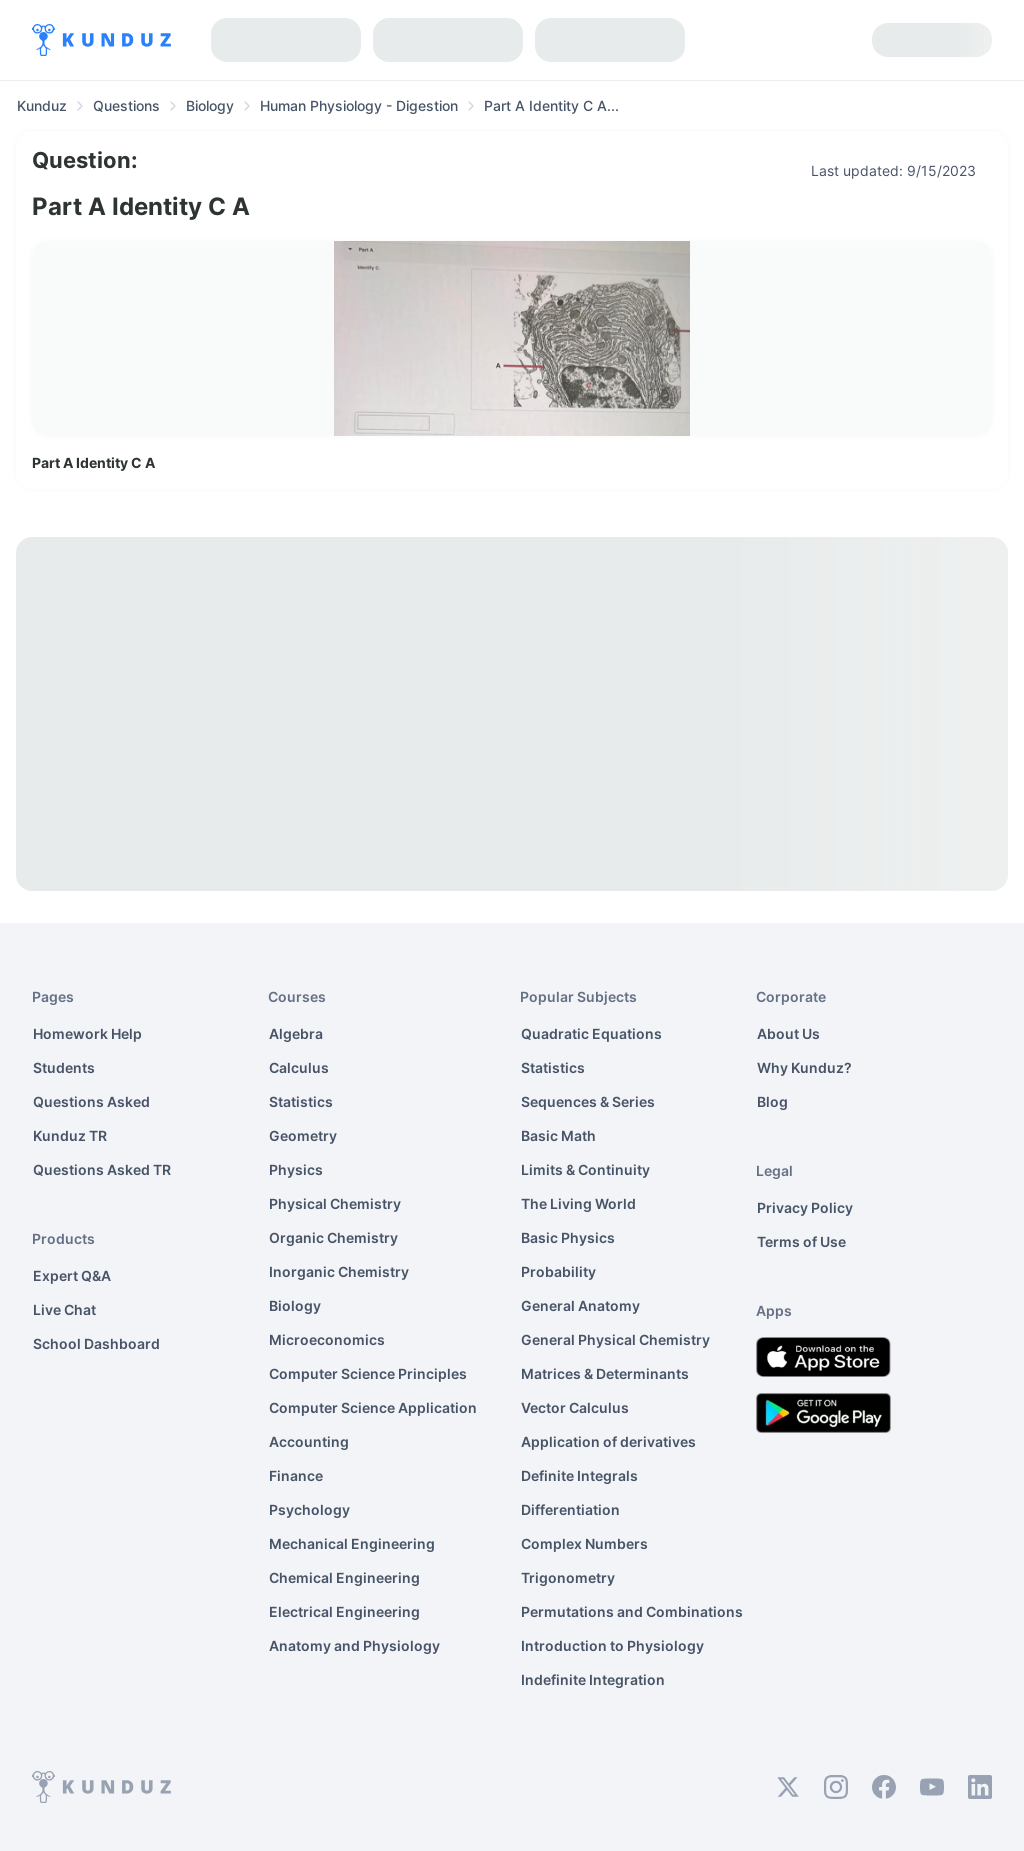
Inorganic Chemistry (339, 1271)
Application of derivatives (608, 1441)
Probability (558, 1271)
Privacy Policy (805, 1207)
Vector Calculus (575, 1407)
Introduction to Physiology (612, 1645)
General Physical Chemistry (615, 1339)
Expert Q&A (72, 1275)
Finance (296, 1475)
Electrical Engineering (344, 1611)
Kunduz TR (70, 1135)
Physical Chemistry (335, 1203)
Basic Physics (568, 1237)
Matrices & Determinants (605, 1373)
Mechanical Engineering (352, 1543)
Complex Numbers (584, 1543)
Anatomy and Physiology (354, 1645)
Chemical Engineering (344, 1577)
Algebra (296, 1033)
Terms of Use (801, 1241)
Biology (295, 1305)
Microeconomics (327, 1339)
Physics (296, 1169)
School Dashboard (96, 1343)
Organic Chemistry (333, 1237)
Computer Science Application (373, 1407)
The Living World (578, 1203)
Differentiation (570, 1509)
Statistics (301, 1101)
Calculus (299, 1067)
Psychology (309, 1509)
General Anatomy (580, 1305)
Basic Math (558, 1135)
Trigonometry (568, 1577)
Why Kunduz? (804, 1067)
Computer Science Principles (368, 1373)
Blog (772, 1101)
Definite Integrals (579, 1475)
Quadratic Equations (591, 1033)
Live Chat (64, 1309)
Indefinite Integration (593, 1679)
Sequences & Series (588, 1101)
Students (64, 1067)
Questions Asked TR (102, 1169)
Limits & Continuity (585, 1169)
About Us (788, 1033)
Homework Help (87, 1033)
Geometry (303, 1135)
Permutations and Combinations (632, 1611)
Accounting (309, 1441)
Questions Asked (91, 1101)
